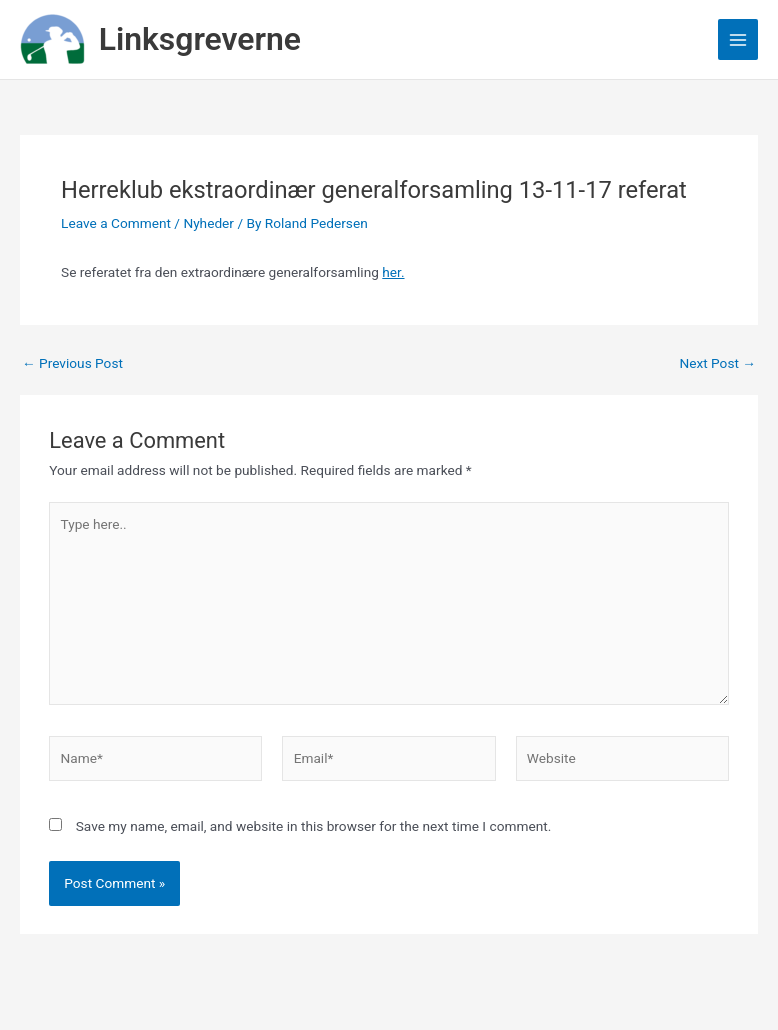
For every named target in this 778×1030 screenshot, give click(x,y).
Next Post (717, 364)
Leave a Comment (116, 223)
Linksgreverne (200, 39)
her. (393, 272)
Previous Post (72, 364)
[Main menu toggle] (738, 39)
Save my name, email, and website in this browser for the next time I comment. (314, 826)
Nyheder (208, 223)
